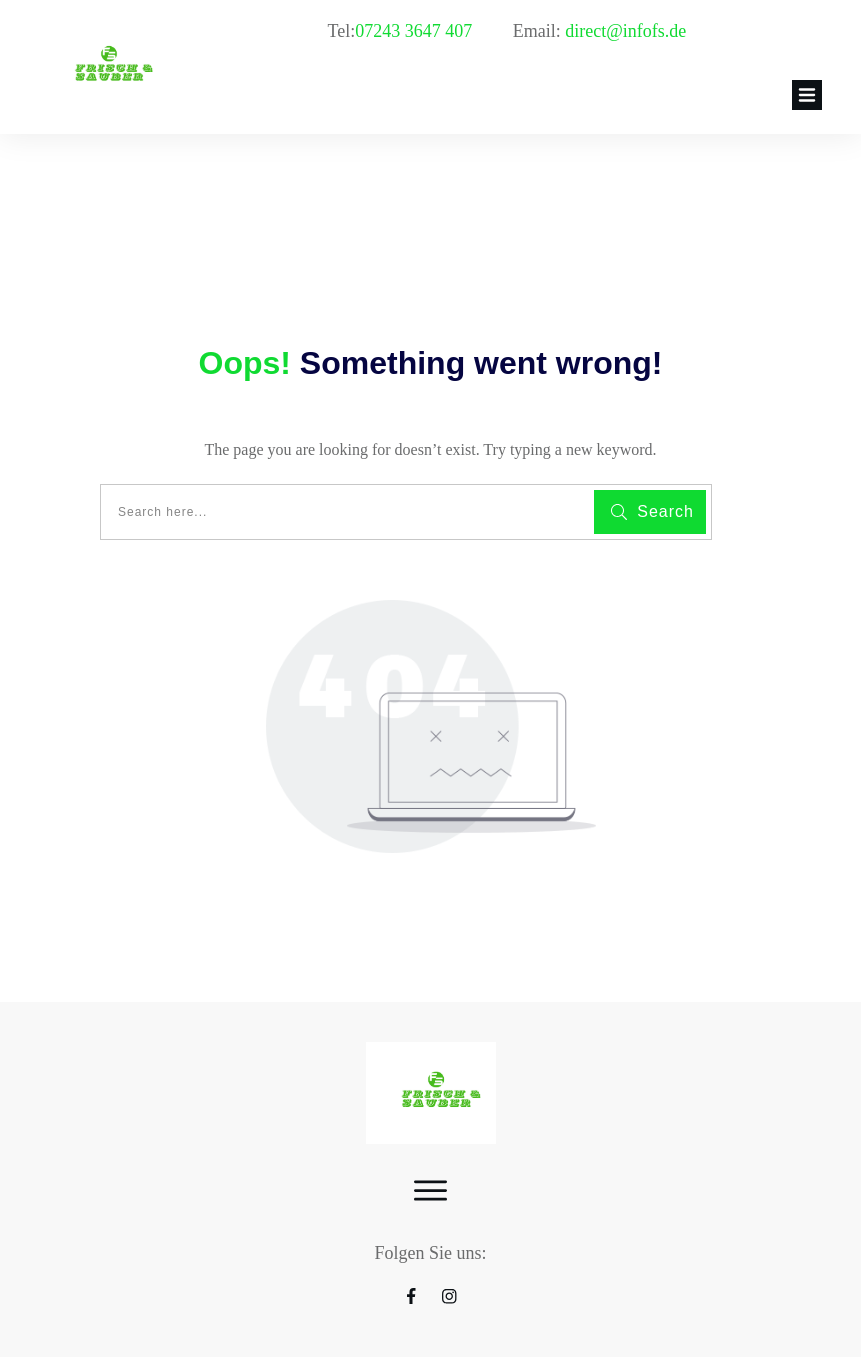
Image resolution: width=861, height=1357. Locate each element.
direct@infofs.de (625, 31)
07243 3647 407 (416, 31)
